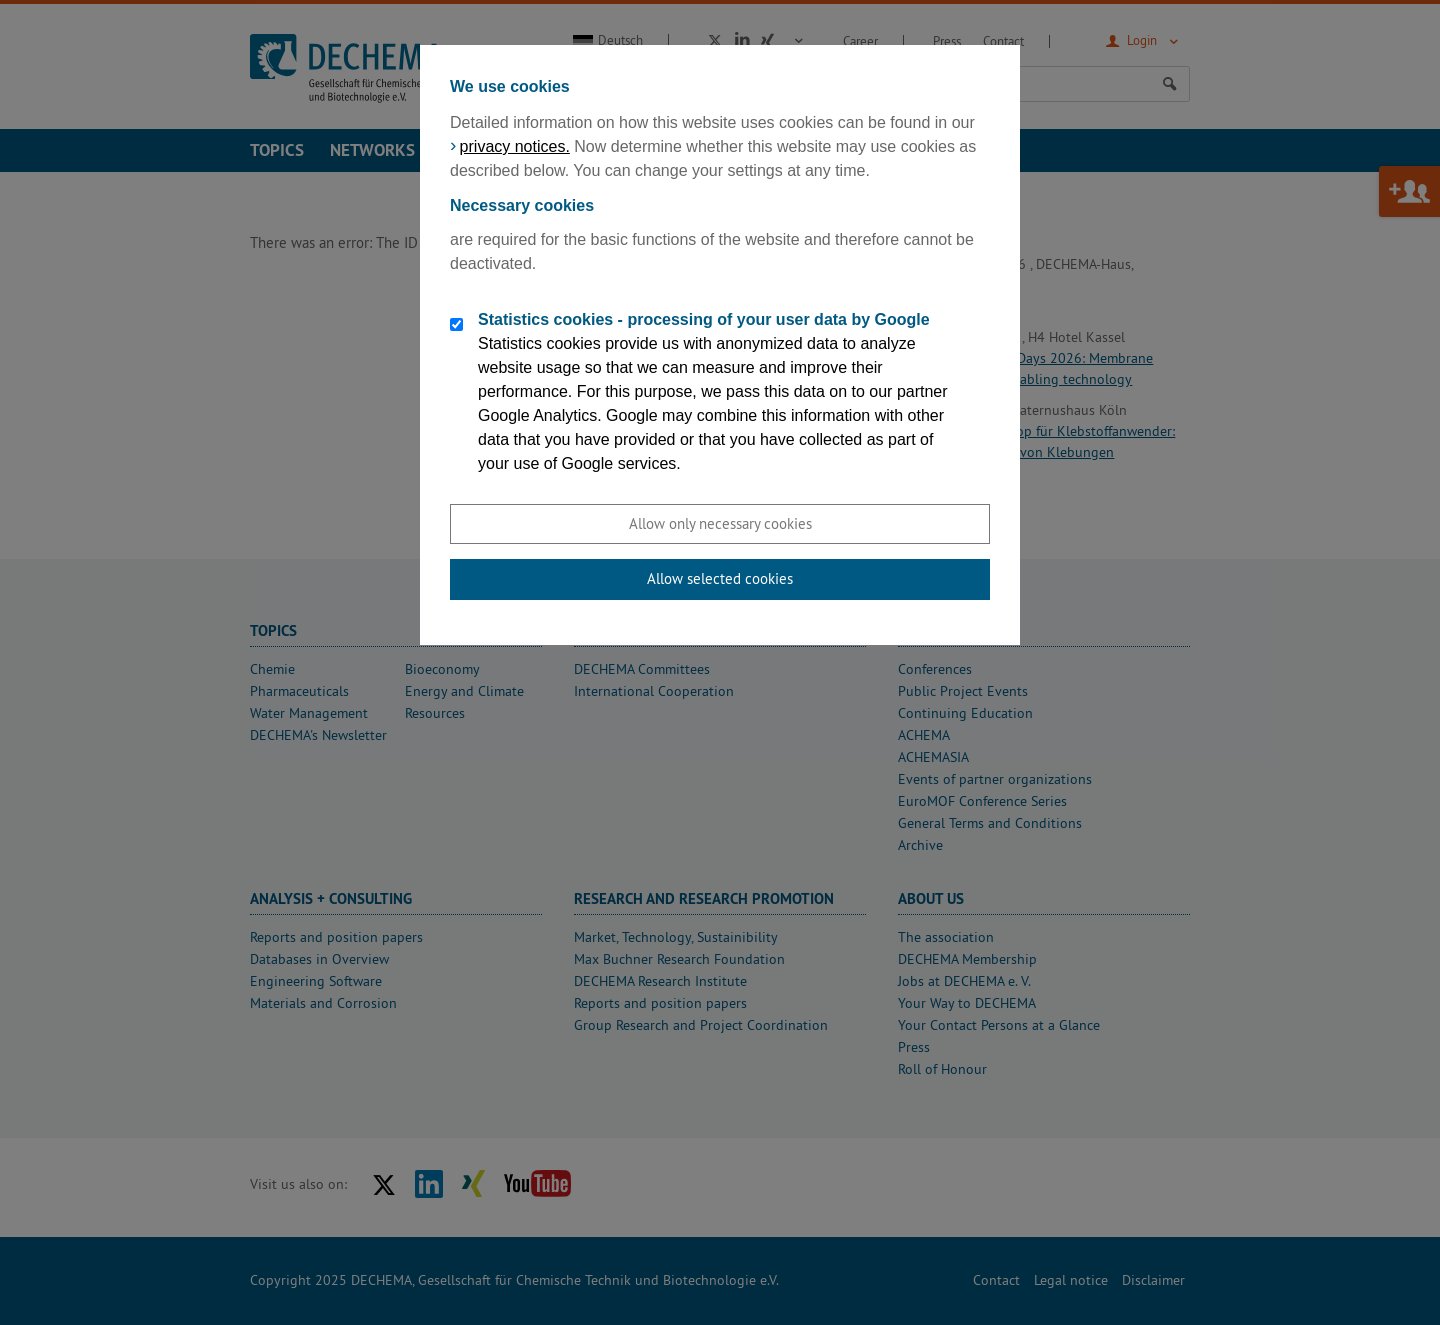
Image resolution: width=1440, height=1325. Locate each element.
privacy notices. (515, 146)
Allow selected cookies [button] (720, 578)
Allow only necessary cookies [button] (720, 523)
